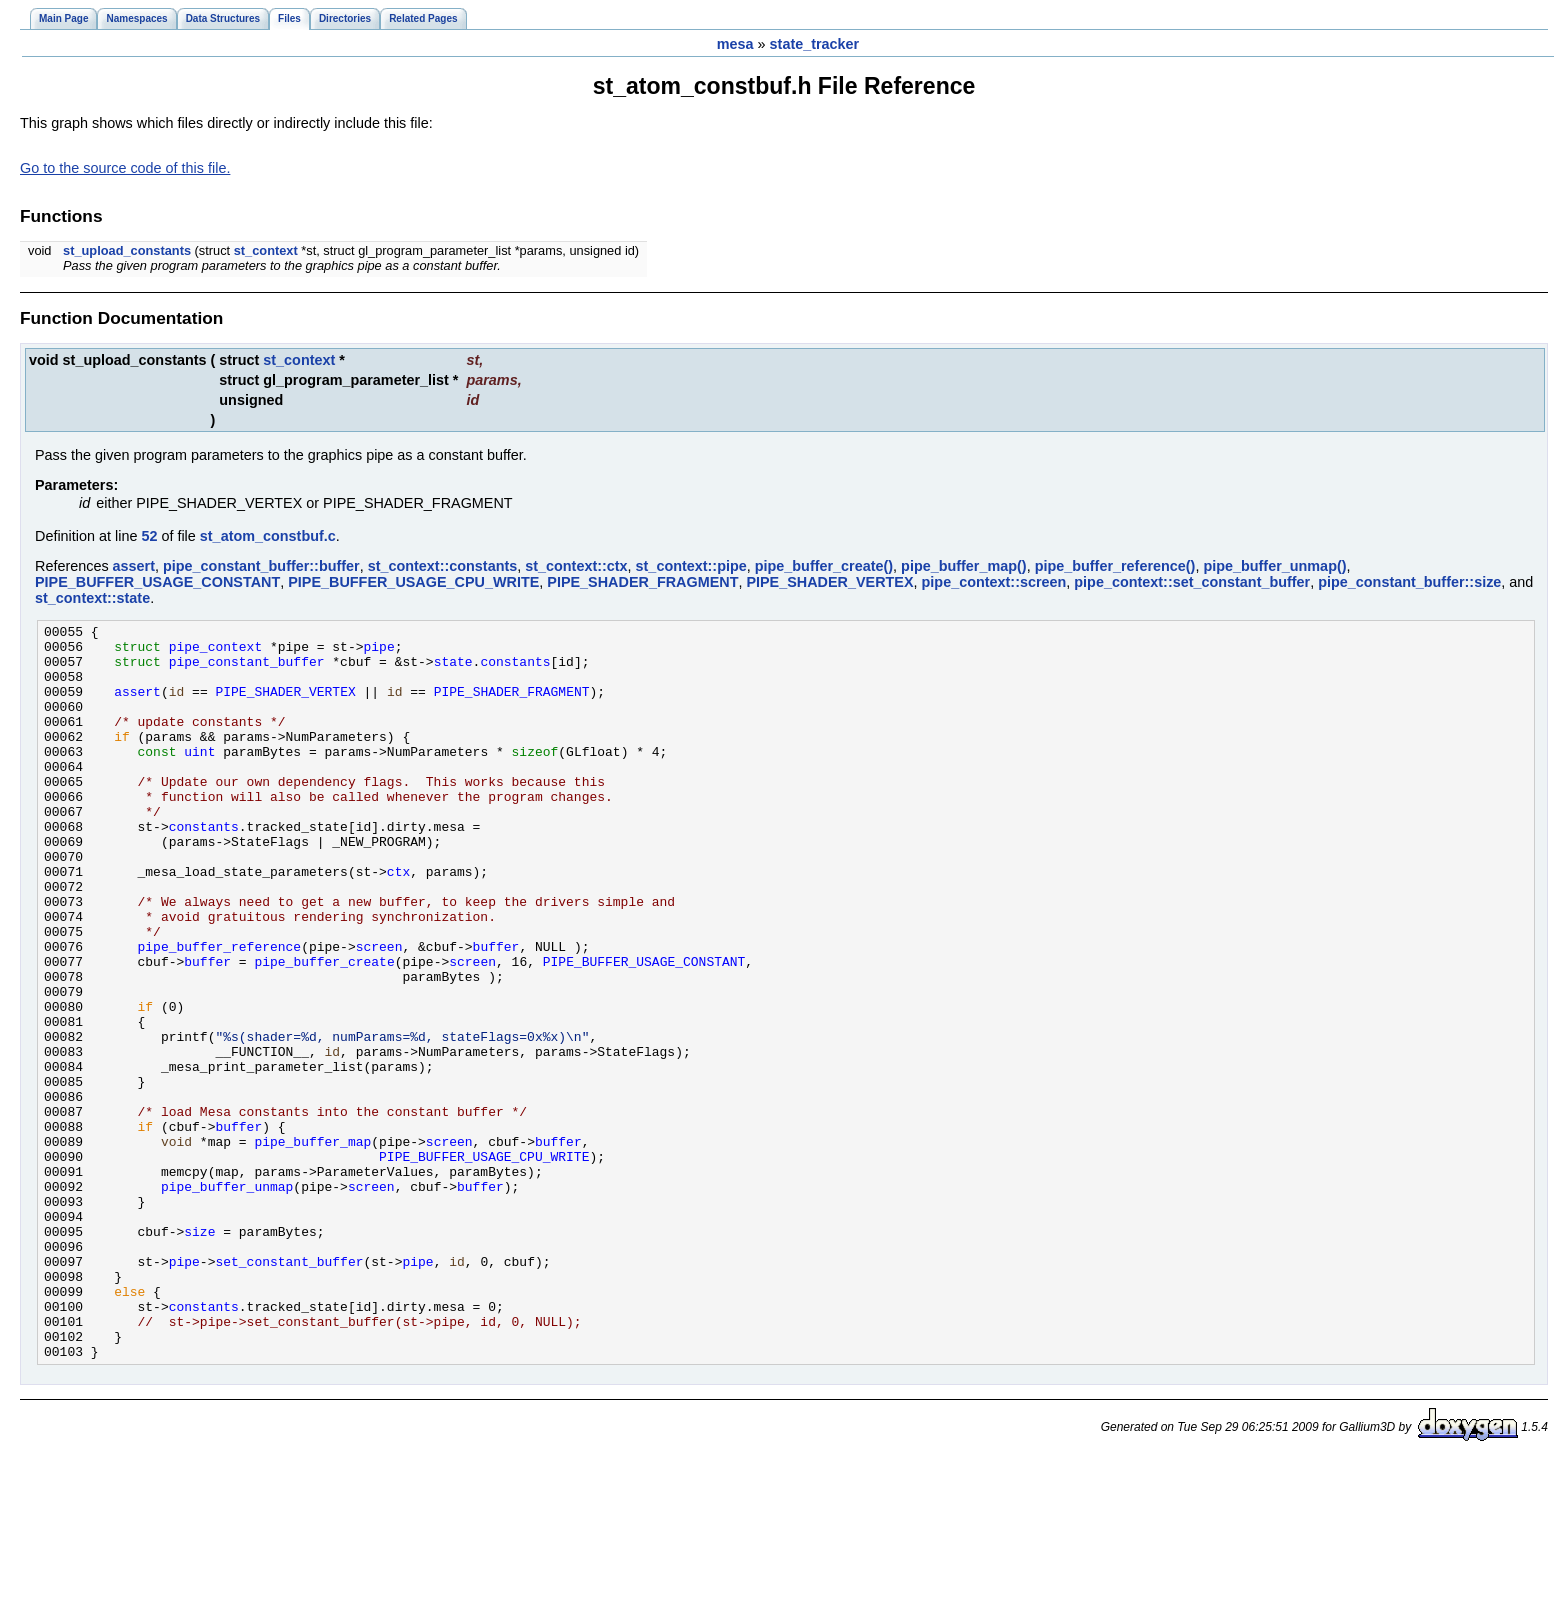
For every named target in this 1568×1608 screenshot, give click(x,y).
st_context (266, 250)
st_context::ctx (576, 566)
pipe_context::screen (994, 582)
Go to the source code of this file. (125, 168)
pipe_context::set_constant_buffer (1192, 582)
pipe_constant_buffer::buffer (261, 566)
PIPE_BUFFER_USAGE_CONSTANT (157, 582)
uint (199, 778)
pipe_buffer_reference (220, 1012)
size (199, 1354)
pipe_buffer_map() (964, 566)
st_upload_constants (127, 250)
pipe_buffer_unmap (227, 1300)
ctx (398, 922)
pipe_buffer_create (324, 1030)
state (453, 670)
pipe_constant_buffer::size (1409, 582)
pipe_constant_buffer (247, 670)
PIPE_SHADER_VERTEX (829, 582)
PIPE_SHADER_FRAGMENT (642, 582)
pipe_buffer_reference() (1115, 566)
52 (149, 536)
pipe (378, 652)
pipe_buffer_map (312, 1246)
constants (515, 670)
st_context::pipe (691, 566)
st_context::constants (443, 566)
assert (134, 566)
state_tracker (815, 44)
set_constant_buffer (289, 1390)
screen (379, 1012)
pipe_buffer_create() (824, 566)
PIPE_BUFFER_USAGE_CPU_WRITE (413, 582)
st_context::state (92, 598)
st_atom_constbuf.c (268, 536)
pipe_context (216, 652)
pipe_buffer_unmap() (1274, 566)
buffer (496, 1012)
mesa (735, 44)
